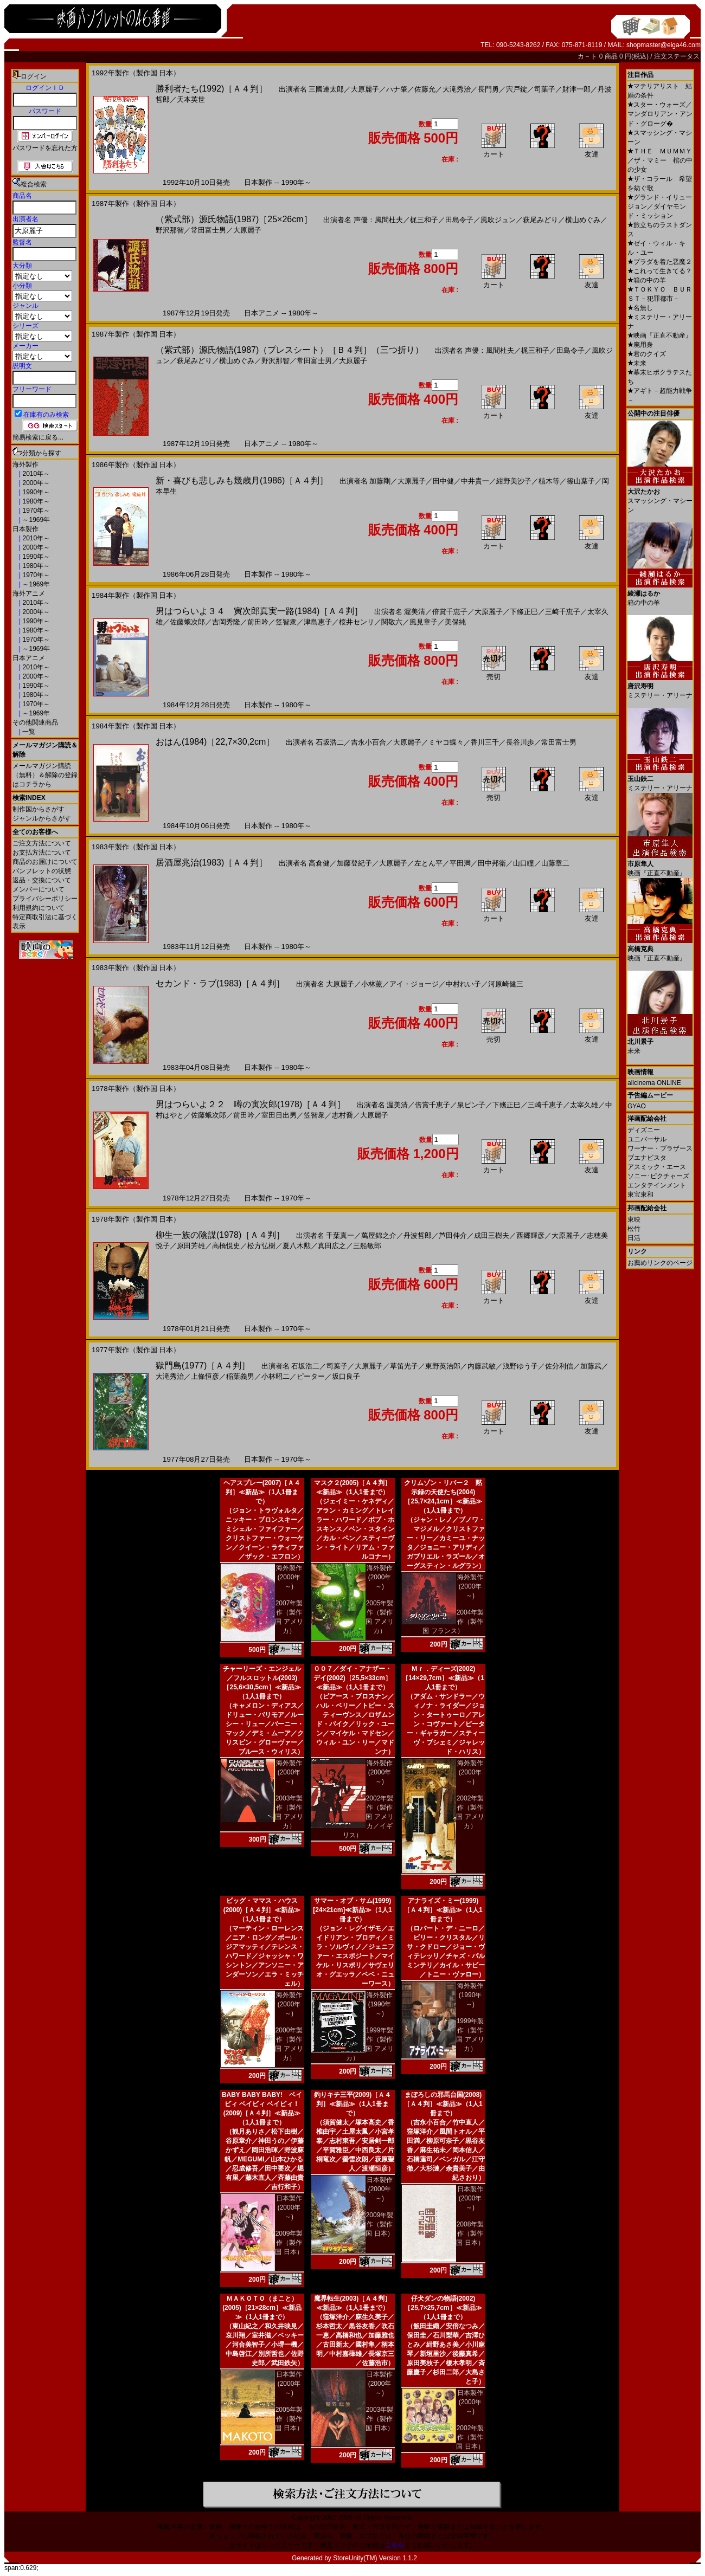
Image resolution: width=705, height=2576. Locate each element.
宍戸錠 (516, 89)
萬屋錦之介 (378, 1235)
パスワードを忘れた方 (45, 148)
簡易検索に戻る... (37, 437)
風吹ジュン (498, 220)
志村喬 (342, 1115)
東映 (633, 1219)
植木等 (549, 481)
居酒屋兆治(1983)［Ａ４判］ (211, 862)
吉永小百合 (368, 742)
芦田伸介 (453, 1235)
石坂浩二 (330, 742)
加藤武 (590, 1366)
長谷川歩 (520, 742)
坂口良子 (346, 1376)
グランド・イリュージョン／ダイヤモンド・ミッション (659, 206)
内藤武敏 (481, 1366)
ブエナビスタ (646, 1157)
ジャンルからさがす (41, 818)
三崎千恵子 (562, 612)
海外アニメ (28, 593)
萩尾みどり (540, 220)
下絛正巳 (524, 612)
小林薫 (371, 984)
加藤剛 (379, 481)
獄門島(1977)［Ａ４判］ (203, 1365)
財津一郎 (576, 89)
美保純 (455, 622)
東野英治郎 (442, 1366)
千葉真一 (340, 1235)
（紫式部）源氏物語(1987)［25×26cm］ (234, 219)
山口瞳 (523, 863)
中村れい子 (463, 984)
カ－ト (588, 56)
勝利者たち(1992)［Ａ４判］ (211, 88)
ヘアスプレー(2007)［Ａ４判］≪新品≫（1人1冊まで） (262, 1492)
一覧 (28, 731)
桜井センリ (356, 622)
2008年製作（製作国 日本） (470, 2233)
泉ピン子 (471, 1105)
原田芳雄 (191, 1246)
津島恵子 (318, 622)
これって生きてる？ (659, 271)
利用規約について (38, 908)
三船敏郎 (367, 1246)
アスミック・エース (656, 1167)
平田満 (460, 863)
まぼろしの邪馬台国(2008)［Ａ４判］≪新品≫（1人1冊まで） (442, 2104)
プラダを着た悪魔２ (659, 262)
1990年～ (35, 492)
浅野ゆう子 (520, 1366)
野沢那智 (170, 230)
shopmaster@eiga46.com (663, 45)
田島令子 (459, 220)
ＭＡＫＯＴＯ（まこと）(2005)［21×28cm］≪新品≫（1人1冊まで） (262, 2308)
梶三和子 (424, 220)
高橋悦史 (226, 1246)
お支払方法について (41, 852)
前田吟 (257, 622)
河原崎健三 (505, 984)
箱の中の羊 (646, 280)
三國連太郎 (326, 89)
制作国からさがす (38, 809)
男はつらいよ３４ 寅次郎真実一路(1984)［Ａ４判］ (259, 611)
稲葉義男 (240, 1376)
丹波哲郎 (417, 1235)
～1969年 (35, 520)
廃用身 (640, 344)
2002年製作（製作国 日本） (470, 2437)
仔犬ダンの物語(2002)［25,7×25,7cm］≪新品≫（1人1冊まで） (443, 2308)
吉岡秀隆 (226, 622)
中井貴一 (475, 481)
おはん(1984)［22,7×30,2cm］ (215, 741)
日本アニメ (28, 658)
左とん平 (428, 863)
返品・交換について (41, 880)
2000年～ (35, 483)
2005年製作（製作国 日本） (289, 2419)
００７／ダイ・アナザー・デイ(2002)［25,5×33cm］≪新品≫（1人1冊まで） (352, 1678)
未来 (636, 363)
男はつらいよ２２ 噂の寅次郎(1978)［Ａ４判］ (250, 1104)
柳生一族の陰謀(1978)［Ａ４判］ (220, 1234)
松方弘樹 (261, 1246)
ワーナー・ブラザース (660, 1148)
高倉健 (319, 863)
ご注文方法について (41, 843)
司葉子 (544, 89)
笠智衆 (286, 622)
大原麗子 (365, 89)
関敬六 (391, 622)
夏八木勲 (297, 1246)
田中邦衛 (492, 863)
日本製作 (25, 529)
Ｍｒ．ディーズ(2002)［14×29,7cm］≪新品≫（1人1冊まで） (443, 1678)
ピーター (311, 1376)
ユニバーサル (646, 1139)
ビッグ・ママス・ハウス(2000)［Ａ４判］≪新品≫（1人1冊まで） (262, 1910)
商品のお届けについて (45, 862)
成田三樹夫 (491, 1235)
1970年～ (35, 510)
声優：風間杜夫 (378, 220)
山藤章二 (555, 863)
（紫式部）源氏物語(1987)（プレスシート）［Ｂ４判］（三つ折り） (290, 349)
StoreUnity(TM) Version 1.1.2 (375, 2558)
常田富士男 (208, 230)
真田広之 (332, 1246)
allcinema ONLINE (654, 1083)
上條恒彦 (205, 1376)
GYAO (636, 1106)
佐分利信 (559, 1366)
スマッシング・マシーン (660, 497)
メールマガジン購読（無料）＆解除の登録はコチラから (45, 775)
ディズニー (643, 1130)
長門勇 (488, 89)
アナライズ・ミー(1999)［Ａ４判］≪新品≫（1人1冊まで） (442, 1910)
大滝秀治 (457, 89)
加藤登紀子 (354, 863)
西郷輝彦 (530, 1235)
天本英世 (191, 99)
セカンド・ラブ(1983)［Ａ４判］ (220, 983)
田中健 (443, 481)
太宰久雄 (584, 1105)
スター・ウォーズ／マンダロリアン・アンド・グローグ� (660, 114)
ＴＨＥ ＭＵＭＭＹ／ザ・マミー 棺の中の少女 (660, 160)
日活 (633, 1238)
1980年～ (35, 501)
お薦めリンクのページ (660, 1263)
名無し (640, 308)
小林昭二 (275, 1376)
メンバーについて (38, 889)
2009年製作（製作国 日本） (289, 2243)
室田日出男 (279, 1115)
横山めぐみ (582, 220)
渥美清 (414, 612)
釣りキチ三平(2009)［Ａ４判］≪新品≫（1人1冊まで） (353, 2104)
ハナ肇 (396, 89)
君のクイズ (646, 354)
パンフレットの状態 (41, 871)
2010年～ (35, 473)
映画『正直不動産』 (659, 335)
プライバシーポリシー (45, 898)
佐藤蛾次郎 (187, 622)
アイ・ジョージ (414, 984)
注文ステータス (677, 56)
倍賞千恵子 (449, 612)
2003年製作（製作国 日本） (379, 2419)
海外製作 (25, 464)
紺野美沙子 (513, 481)
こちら (395, 2545)
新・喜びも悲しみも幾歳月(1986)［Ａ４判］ (242, 480)
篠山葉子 (581, 481)
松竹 (633, 1228)
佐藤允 (424, 89)
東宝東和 (640, 1194)
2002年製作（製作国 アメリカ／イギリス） (368, 1816)
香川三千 (485, 742)
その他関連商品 (35, 722)
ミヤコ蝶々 (446, 742)
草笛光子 (404, 1366)
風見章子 (423, 622)
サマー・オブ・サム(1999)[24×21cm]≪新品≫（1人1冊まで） (352, 1910)
